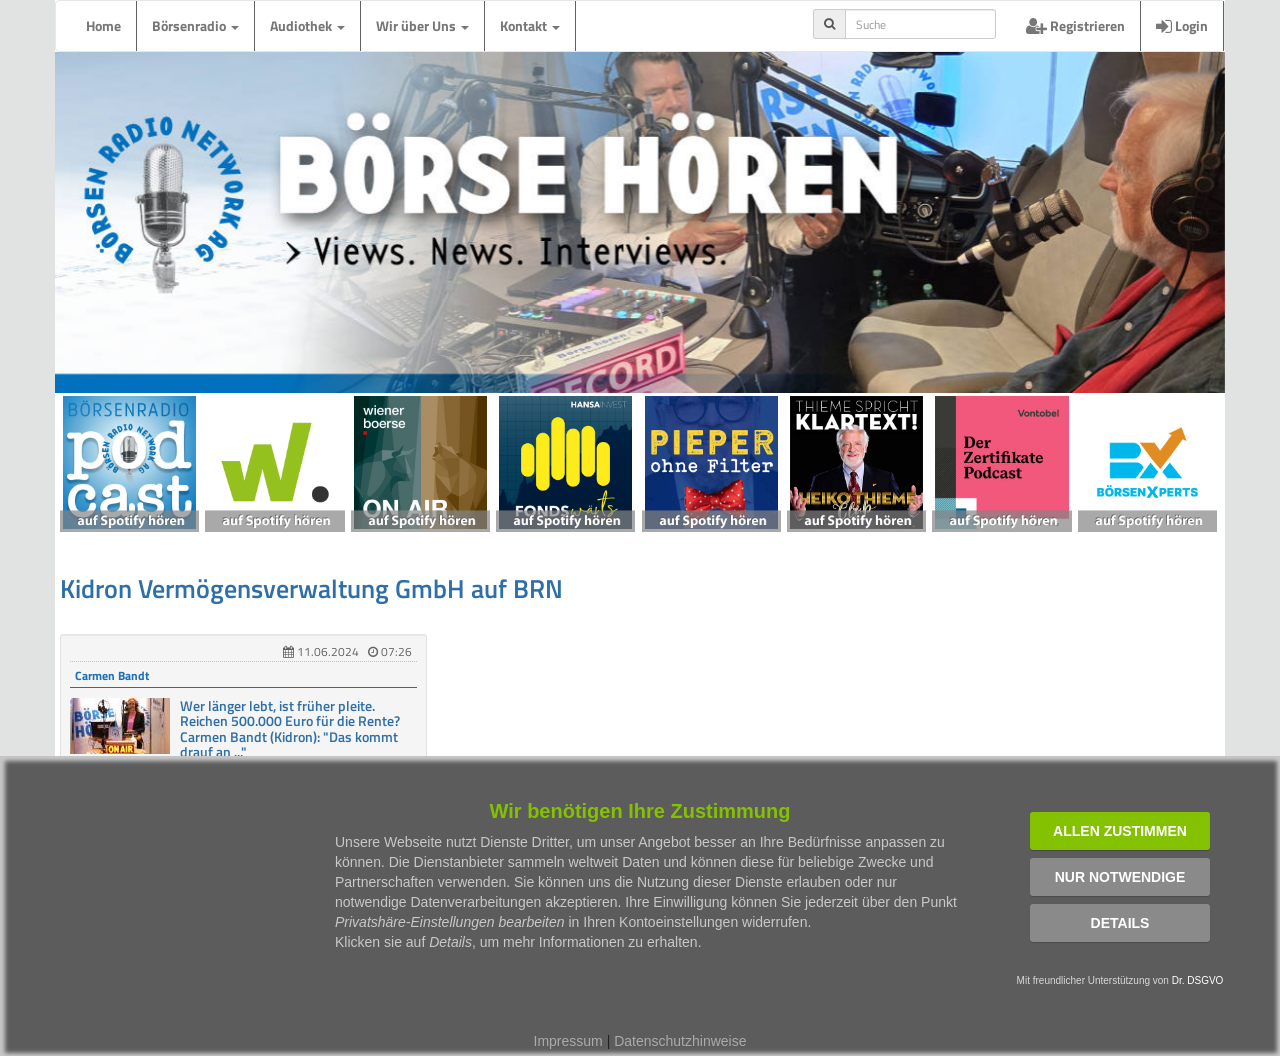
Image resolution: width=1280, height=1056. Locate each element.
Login (1182, 25)
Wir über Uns (422, 25)
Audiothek (307, 25)
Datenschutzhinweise (680, 1041)
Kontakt (530, 25)
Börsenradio (195, 25)
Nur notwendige (1120, 877)
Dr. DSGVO (1198, 980)
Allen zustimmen (1120, 831)
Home (103, 25)
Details (1120, 923)
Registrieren (1075, 25)
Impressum (568, 1041)
